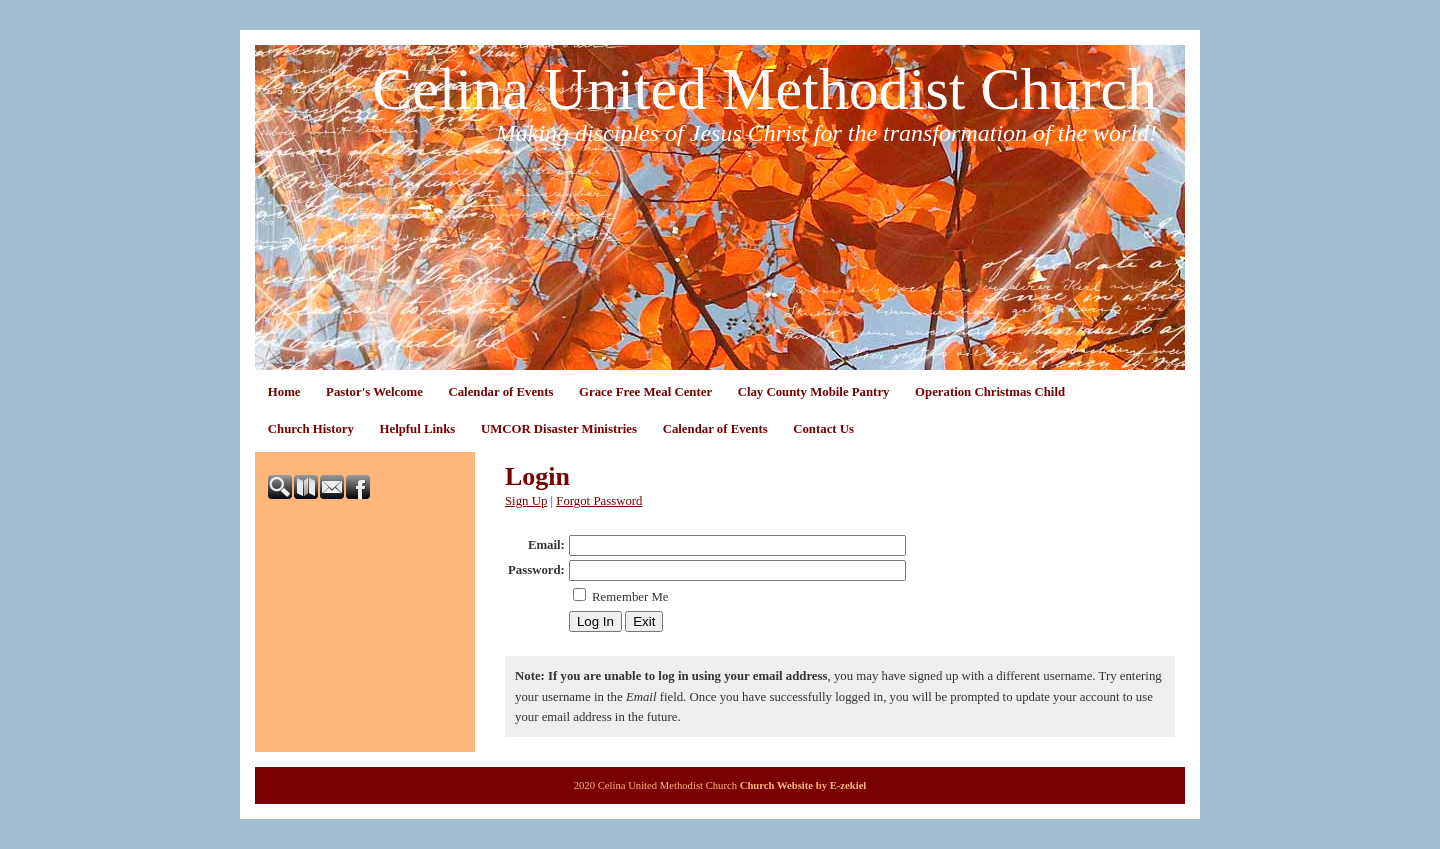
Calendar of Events (500, 392)
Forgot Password (599, 501)
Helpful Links (418, 429)
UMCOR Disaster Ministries (559, 429)
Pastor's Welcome (374, 392)
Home (284, 392)
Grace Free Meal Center (645, 392)
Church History (311, 429)
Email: (546, 545)
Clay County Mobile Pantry (814, 392)
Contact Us (823, 429)
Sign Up (526, 501)
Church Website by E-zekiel (803, 785)
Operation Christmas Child (990, 392)
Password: (536, 570)
